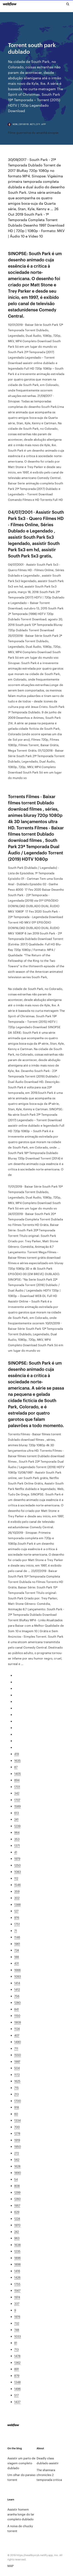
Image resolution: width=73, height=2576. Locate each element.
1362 (17, 2362)
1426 (17, 2277)
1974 (17, 2297)
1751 (17, 1924)
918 (16, 2107)
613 (16, 1813)
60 (16, 2114)
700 (17, 2127)
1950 (17, 2146)
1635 (17, 1760)
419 (16, 1754)
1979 (17, 1858)
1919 (17, 2140)
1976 (17, 2316)
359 (16, 1891)
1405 (17, 1773)
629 (16, 2212)
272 (16, 2153)
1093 (17, 1976)
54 (16, 2179)
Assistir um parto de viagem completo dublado (21, 2463)
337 (16, 2303)
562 (16, 2159)
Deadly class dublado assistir (48, 2460)
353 (16, 1839)
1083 (17, 1871)
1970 (17, 2225)
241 (16, 1819)
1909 (17, 2022)
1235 (17, 2251)
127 (16, 1911)
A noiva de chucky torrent (20, 2528)
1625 (17, 2081)
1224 (17, 2218)
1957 (17, 2205)
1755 (17, 2284)
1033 (17, 2336)
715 (16, 2088)
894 (16, 1780)
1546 (17, 1885)
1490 (17, 2042)
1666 (17, 1970)
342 (16, 1793)
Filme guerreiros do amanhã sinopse (33, 132)
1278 (17, 2133)
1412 (17, 1989)
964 (16, 1832)
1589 (17, 1806)
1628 (17, 2166)
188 (16, 1957)
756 (16, 1996)
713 (16, 2349)
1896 (17, 2258)
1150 (17, 2015)
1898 (17, 2264)
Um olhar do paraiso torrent (21, 2477)
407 (16, 2035)
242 (16, 2231)
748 (16, 2330)
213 (16, 2094)
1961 (17, 1944)
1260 (17, 2199)
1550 (17, 2055)
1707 (17, 1800)
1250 (17, 1865)
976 (16, 1917)
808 (17, 2186)
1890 (17, 2172)
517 (16, 2395)
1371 (17, 1845)
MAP (10, 2566)
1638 (17, 2245)
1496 (17, 2389)
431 (16, 1963)
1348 (17, 2382)
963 (16, 2238)
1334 (17, 2120)
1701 (17, 1787)
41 (15, 1852)
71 (15, 1930)
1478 (17, 2356)
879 (16, 2375)
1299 (17, 2192)
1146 (17, 1937)
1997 (17, 2061)
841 (16, 2009)
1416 (17, 2271)
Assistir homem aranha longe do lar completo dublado (20, 2514)
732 (16, 2323)
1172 (17, 2074)
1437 (17, 2402)
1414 (17, 1983)
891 (16, 2369)
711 (16, 2048)
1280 (17, 2002)
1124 (17, 2029)
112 (16, 1878)
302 (16, 1898)
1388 (17, 1904)
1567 (17, 2290)
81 (15, 2343)
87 (16, 1767)
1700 (17, 2101)
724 (16, 1950)
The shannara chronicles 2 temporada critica (49, 2475)
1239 (17, 1826)
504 (17, 2068)
